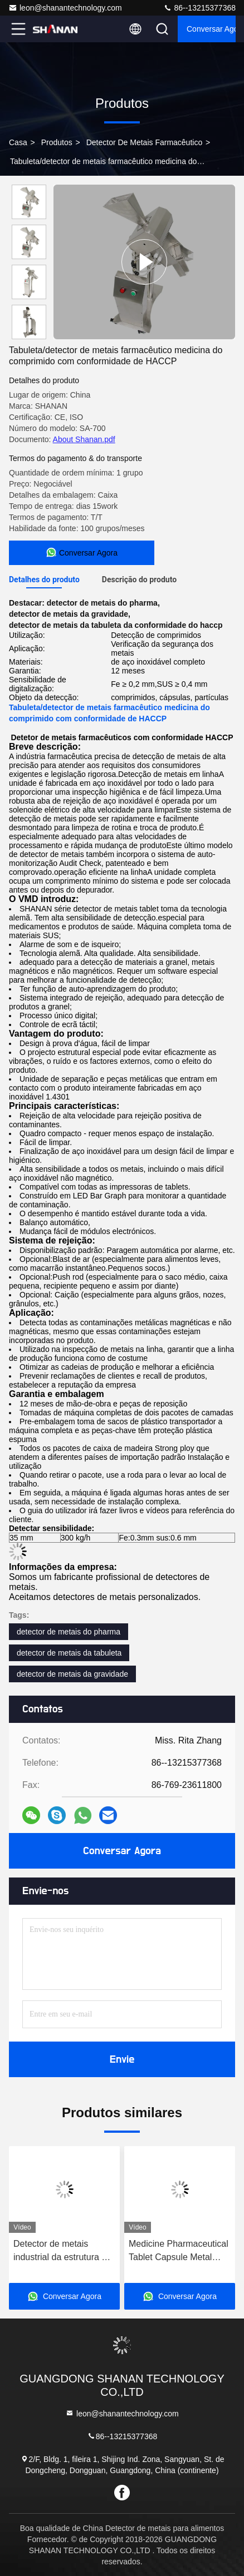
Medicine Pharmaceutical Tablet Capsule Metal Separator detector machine (178, 2251)
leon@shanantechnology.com (65, 7)
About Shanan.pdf (84, 439)
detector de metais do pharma (68, 1631)
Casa (18, 142)
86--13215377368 (199, 7)
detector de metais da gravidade (72, 1674)
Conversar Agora (211, 28)
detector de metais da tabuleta (69, 1652)
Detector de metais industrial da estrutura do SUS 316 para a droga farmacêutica (62, 2251)
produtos (56, 142)
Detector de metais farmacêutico (144, 142)
